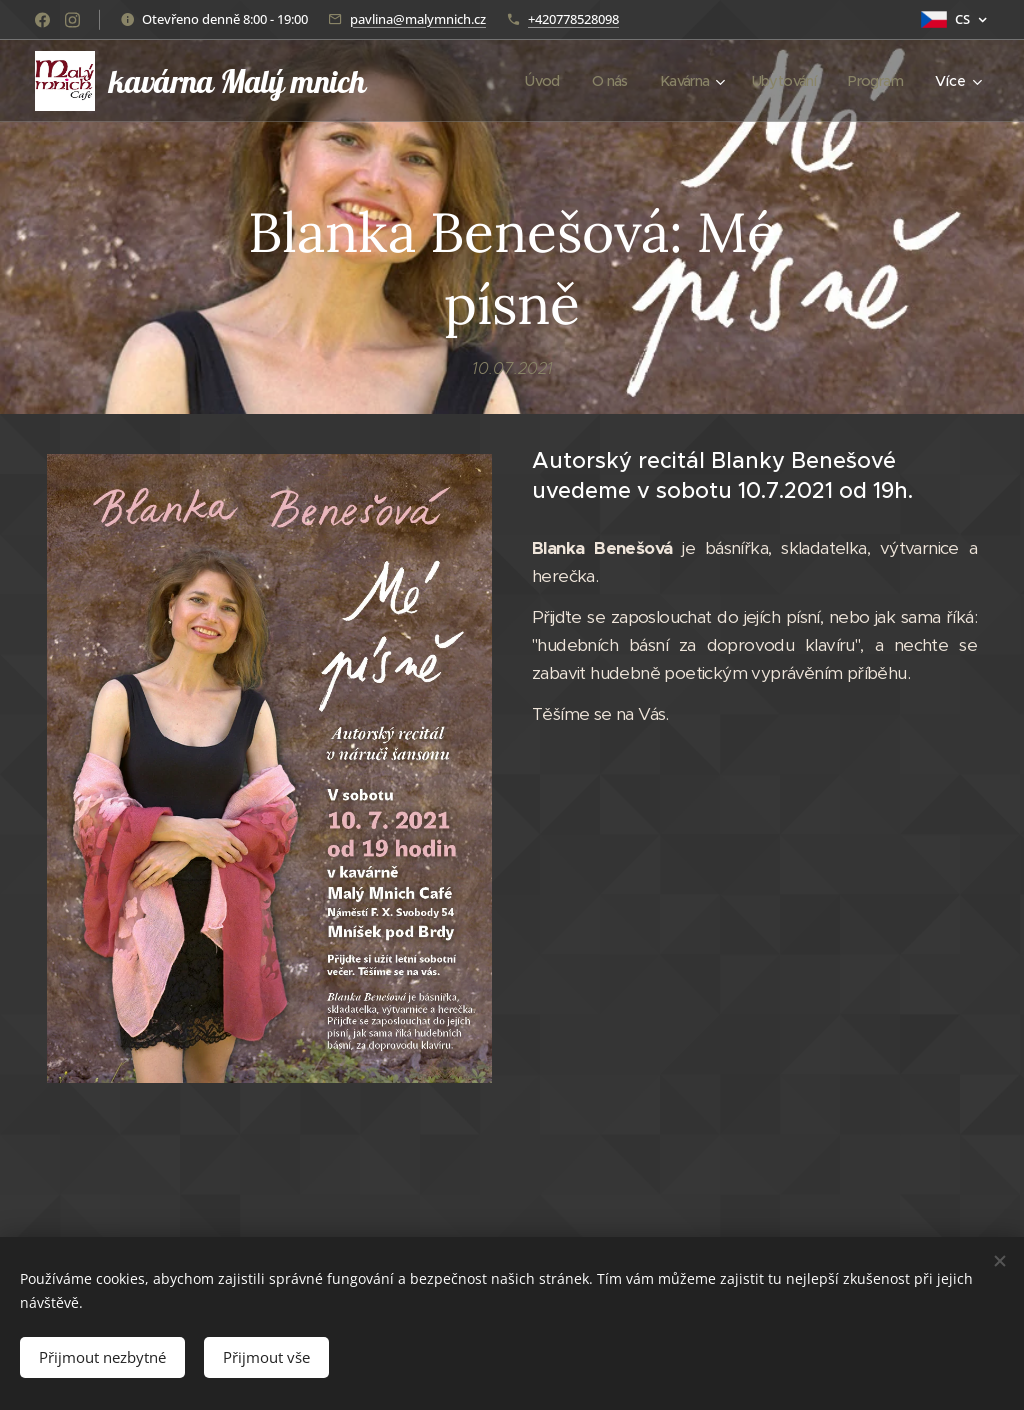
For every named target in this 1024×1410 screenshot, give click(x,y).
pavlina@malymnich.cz (418, 19)
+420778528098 (573, 19)
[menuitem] (530, 81)
